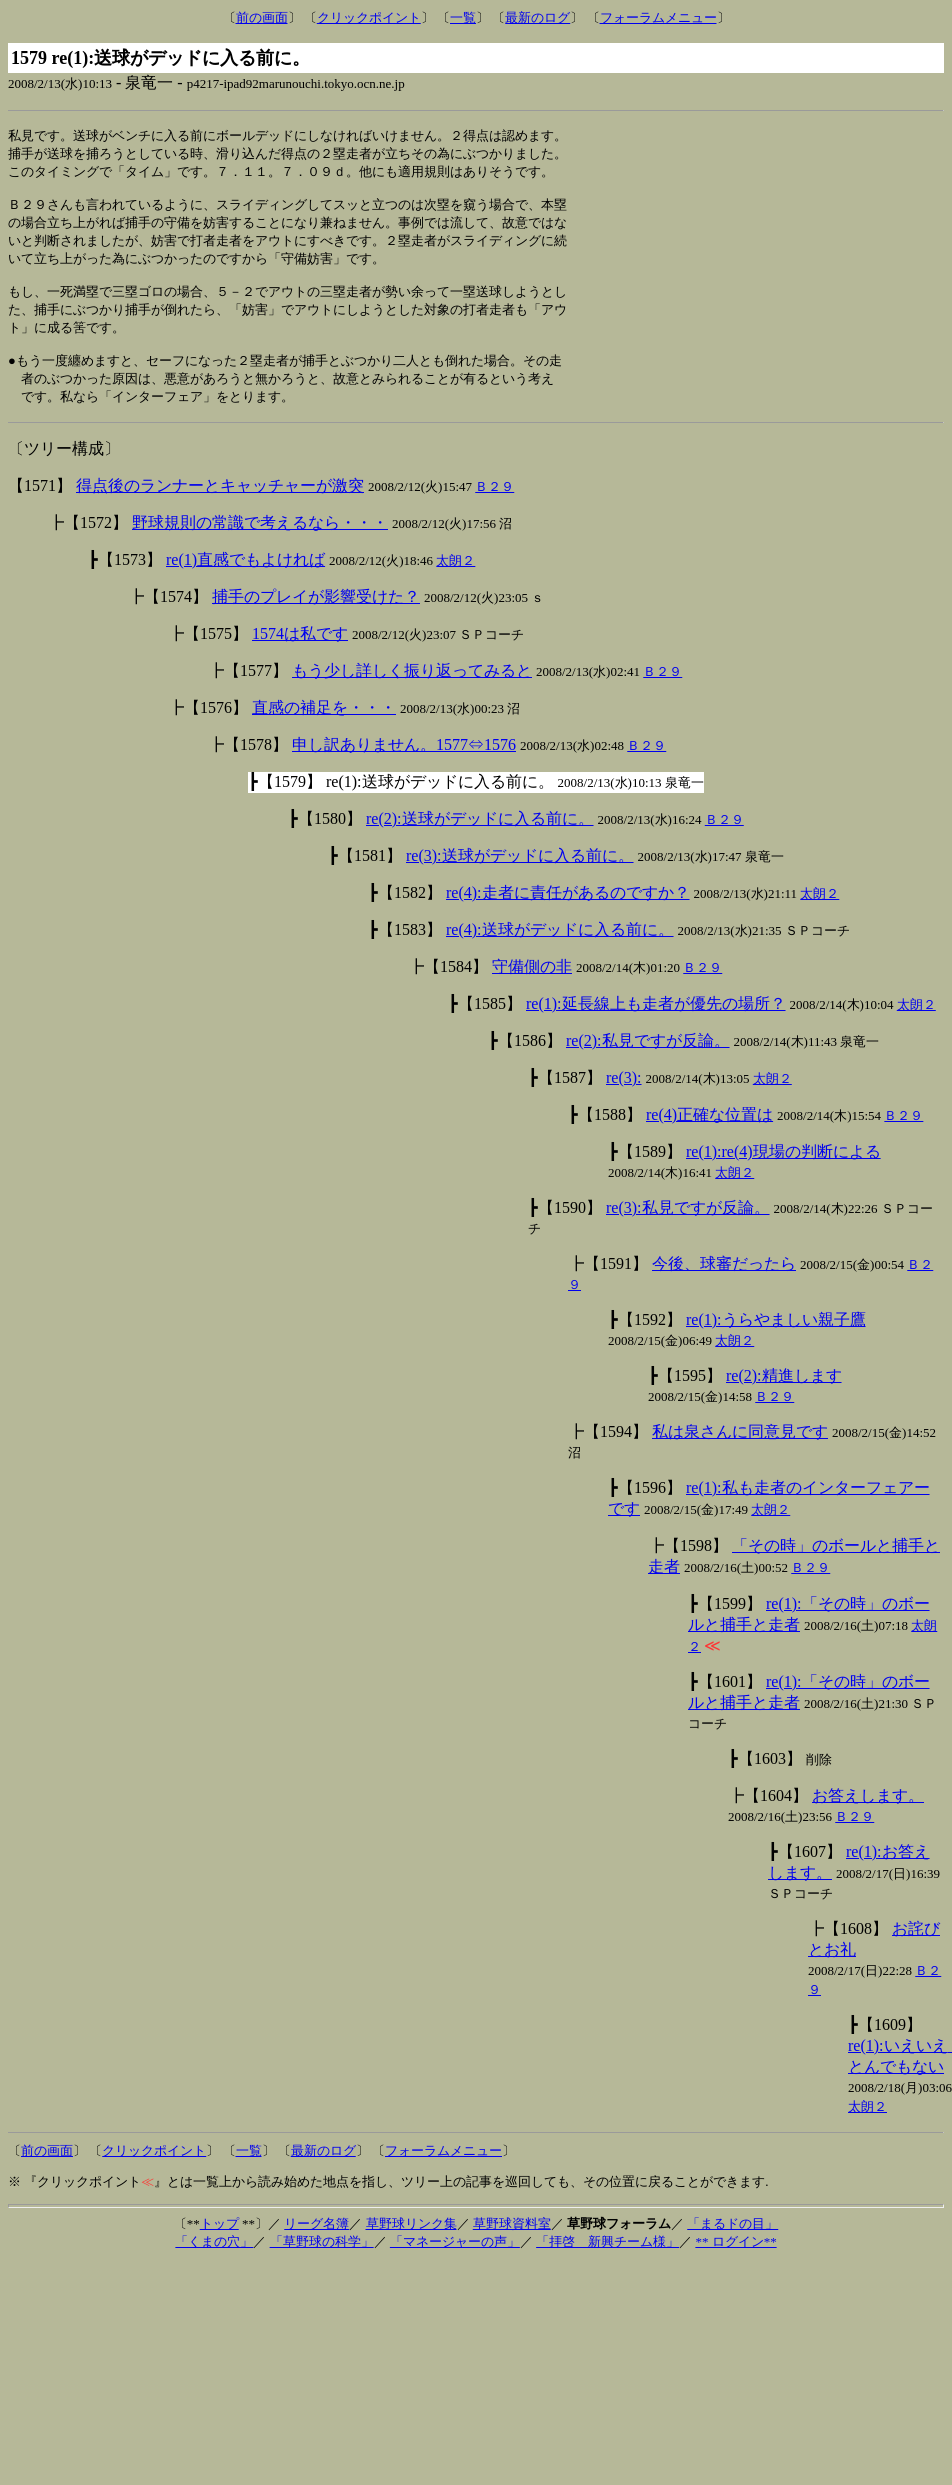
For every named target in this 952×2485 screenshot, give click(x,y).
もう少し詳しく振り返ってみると (412, 692)
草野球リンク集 (411, 2245)
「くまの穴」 (214, 2263)
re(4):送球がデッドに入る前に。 (560, 951)
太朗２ (455, 582)
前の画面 (262, 17)
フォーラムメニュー (658, 17)
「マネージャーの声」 (455, 2263)
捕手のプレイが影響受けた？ (316, 618)
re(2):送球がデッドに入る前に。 (480, 840)
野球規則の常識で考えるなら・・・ (260, 544)
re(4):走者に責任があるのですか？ (568, 914)
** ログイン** (735, 2263)
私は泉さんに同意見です (740, 1453)
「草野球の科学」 (322, 2263)
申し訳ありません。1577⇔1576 (404, 766)
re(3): (624, 1099)
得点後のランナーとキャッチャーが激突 (220, 507)
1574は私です (300, 655)
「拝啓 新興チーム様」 (607, 2263)
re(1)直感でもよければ (245, 581)
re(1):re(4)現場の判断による (783, 1173)
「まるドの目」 (732, 2245)
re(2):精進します (784, 1397)
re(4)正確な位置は (709, 1136)
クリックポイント (369, 17)
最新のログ (537, 17)
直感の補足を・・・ (324, 729)
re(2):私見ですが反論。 (648, 1062)
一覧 (463, 17)
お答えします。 (868, 1817)
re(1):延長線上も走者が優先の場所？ (656, 1025)
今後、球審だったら (724, 1285)
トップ (219, 2245)
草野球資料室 (512, 2245)
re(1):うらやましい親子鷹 (776, 1341)
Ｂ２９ (494, 508)
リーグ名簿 (316, 2245)
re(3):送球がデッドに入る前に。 (520, 877)
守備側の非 (532, 988)
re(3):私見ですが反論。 (688, 1229)
